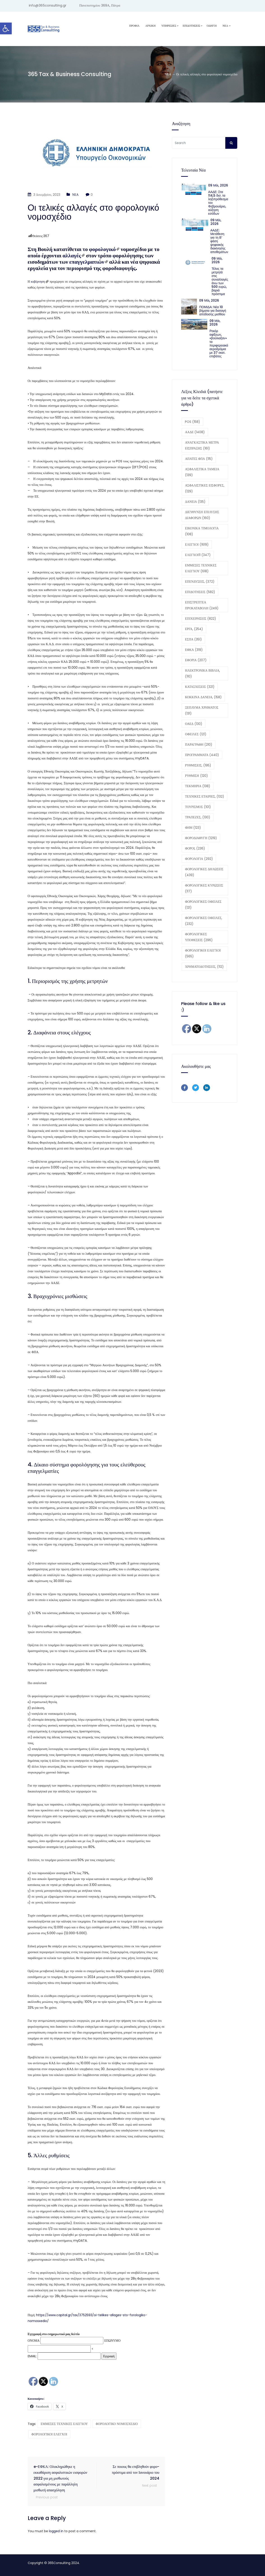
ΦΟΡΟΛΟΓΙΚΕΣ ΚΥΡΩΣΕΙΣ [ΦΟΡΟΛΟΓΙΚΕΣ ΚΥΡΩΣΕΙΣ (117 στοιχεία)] (204, 888)
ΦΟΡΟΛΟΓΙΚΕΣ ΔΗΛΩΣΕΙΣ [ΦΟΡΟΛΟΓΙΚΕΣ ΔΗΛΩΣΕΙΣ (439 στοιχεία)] (204, 872)
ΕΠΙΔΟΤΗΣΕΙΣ (191, 26)
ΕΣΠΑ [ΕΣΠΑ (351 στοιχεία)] (193, 639)
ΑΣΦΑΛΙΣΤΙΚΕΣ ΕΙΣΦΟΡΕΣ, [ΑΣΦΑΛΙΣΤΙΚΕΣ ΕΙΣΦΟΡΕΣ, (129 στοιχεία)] (204, 488)
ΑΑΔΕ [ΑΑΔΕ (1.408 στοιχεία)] (195, 432)
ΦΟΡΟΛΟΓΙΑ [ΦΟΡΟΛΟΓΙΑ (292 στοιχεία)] (199, 858)
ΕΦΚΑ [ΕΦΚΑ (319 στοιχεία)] (194, 649)
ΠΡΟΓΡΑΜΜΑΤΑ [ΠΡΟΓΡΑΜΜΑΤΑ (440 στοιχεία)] (202, 755)
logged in (56, 2531)
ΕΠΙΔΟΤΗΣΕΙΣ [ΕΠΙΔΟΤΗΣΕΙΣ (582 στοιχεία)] (200, 592)
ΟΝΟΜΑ (34, 2340)
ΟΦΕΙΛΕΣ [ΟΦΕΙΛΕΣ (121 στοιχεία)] (195, 734)
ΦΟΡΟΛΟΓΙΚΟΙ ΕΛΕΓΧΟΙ (49, 2434)
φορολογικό (102, 249)
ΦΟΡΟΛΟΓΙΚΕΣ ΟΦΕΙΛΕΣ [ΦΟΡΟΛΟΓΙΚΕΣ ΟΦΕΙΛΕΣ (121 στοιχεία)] (203, 904)
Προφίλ (134, 26)
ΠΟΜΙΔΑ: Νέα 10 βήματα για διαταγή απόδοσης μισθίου (212, 310)
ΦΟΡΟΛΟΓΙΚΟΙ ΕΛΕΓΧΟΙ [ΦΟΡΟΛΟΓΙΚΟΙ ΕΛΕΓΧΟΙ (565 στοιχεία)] (203, 953)
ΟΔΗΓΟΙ (212, 26)
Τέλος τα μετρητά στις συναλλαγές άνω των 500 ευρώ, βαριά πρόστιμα (220, 281)
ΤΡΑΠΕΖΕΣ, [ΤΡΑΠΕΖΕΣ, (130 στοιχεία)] (197, 817)
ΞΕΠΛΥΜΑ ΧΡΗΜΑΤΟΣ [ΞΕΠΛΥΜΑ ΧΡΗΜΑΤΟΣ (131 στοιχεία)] (201, 710)
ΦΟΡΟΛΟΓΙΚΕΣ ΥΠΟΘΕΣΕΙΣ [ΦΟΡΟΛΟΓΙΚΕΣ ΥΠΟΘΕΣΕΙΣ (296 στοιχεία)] (199, 937)
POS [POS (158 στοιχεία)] (192, 421)
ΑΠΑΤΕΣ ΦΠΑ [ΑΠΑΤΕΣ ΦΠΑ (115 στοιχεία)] (199, 458)
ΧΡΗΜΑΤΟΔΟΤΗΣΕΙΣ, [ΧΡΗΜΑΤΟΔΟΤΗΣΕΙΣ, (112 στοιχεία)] (204, 966)
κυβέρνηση (38, 281)
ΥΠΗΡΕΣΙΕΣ (168, 26)
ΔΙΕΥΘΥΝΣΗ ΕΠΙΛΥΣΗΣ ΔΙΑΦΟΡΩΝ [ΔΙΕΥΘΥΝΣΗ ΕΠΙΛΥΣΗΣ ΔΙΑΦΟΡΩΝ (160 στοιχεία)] (202, 515)
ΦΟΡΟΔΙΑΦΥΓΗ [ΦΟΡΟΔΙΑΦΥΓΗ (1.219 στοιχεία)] (201, 838)
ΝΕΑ (225, 26)
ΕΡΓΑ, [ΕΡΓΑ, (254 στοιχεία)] (194, 629)
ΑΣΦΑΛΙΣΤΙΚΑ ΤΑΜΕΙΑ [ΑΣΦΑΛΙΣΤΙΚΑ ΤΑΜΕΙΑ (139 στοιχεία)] (202, 472)
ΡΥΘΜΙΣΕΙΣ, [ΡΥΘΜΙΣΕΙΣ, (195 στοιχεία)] (198, 765)
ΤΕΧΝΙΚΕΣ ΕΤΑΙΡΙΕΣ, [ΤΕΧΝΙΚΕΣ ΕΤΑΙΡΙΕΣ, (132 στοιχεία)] (204, 796)
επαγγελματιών (86, 261)
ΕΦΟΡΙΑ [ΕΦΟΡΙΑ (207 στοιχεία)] (195, 660)
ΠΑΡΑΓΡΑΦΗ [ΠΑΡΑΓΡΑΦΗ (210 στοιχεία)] (198, 744)
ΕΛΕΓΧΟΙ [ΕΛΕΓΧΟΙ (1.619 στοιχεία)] (196, 544)
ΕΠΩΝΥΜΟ (112, 2340)
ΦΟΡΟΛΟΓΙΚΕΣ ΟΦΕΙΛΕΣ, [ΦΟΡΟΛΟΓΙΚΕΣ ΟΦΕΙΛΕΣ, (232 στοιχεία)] (203, 921)
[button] (6, 28)
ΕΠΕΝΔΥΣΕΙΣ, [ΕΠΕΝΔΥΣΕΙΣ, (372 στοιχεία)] (199, 581)
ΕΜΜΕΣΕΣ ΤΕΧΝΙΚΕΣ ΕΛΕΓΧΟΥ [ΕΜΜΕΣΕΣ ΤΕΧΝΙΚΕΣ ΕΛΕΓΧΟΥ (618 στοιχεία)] (201, 568)
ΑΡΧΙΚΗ (150, 26)
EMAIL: (64, 2356)
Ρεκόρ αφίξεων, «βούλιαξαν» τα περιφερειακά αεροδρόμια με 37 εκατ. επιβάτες (219, 343)
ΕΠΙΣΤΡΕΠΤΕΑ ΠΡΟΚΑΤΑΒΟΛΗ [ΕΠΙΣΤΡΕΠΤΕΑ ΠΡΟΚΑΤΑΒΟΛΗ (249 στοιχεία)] (201, 605)
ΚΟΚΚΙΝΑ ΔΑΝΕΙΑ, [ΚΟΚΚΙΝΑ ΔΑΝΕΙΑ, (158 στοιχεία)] (203, 697)
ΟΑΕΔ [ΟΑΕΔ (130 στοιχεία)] (193, 723)
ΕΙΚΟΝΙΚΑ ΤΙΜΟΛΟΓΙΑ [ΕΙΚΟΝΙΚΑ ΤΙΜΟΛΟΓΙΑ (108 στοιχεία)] (202, 531)
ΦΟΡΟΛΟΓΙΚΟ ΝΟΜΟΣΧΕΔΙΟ (117, 2424)
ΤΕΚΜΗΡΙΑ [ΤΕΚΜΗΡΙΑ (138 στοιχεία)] (197, 786)
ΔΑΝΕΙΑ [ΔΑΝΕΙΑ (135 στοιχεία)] (195, 501)
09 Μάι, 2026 (218, 185)
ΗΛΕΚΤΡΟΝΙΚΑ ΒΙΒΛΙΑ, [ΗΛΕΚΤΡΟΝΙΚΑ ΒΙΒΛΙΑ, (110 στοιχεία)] (202, 673)
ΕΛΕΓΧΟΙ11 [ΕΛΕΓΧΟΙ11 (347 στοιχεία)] (197, 555)
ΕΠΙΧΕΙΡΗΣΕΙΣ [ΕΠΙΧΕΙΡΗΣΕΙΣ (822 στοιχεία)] (200, 618)
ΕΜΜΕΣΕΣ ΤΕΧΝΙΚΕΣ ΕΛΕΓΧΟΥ (64, 2424)
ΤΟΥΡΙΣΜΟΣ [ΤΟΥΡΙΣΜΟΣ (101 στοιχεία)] (198, 807)
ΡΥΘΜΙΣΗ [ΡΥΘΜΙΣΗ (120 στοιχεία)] (196, 775)
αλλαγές (71, 255)
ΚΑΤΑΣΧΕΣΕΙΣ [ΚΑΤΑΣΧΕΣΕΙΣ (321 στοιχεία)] (199, 686)
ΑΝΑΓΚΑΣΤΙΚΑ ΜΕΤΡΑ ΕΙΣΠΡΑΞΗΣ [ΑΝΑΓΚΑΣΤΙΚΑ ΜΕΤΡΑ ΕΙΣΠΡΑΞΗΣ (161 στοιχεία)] (202, 445)
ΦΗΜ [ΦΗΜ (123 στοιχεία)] (193, 827)
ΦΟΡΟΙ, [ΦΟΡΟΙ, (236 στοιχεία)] (195, 848)
